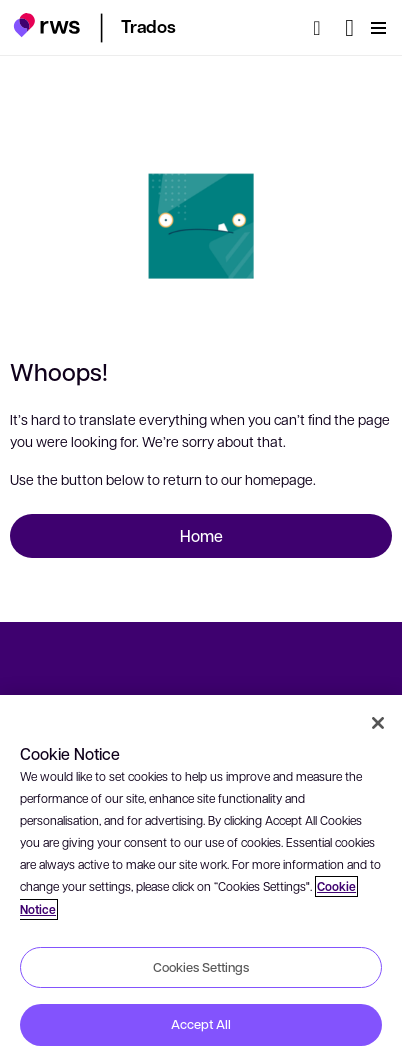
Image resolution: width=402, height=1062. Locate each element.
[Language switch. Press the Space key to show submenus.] (349, 28)
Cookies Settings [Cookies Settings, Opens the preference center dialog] (201, 967)
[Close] (378, 723)
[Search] (323, 28)
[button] (46, 25)
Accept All (201, 1024)
